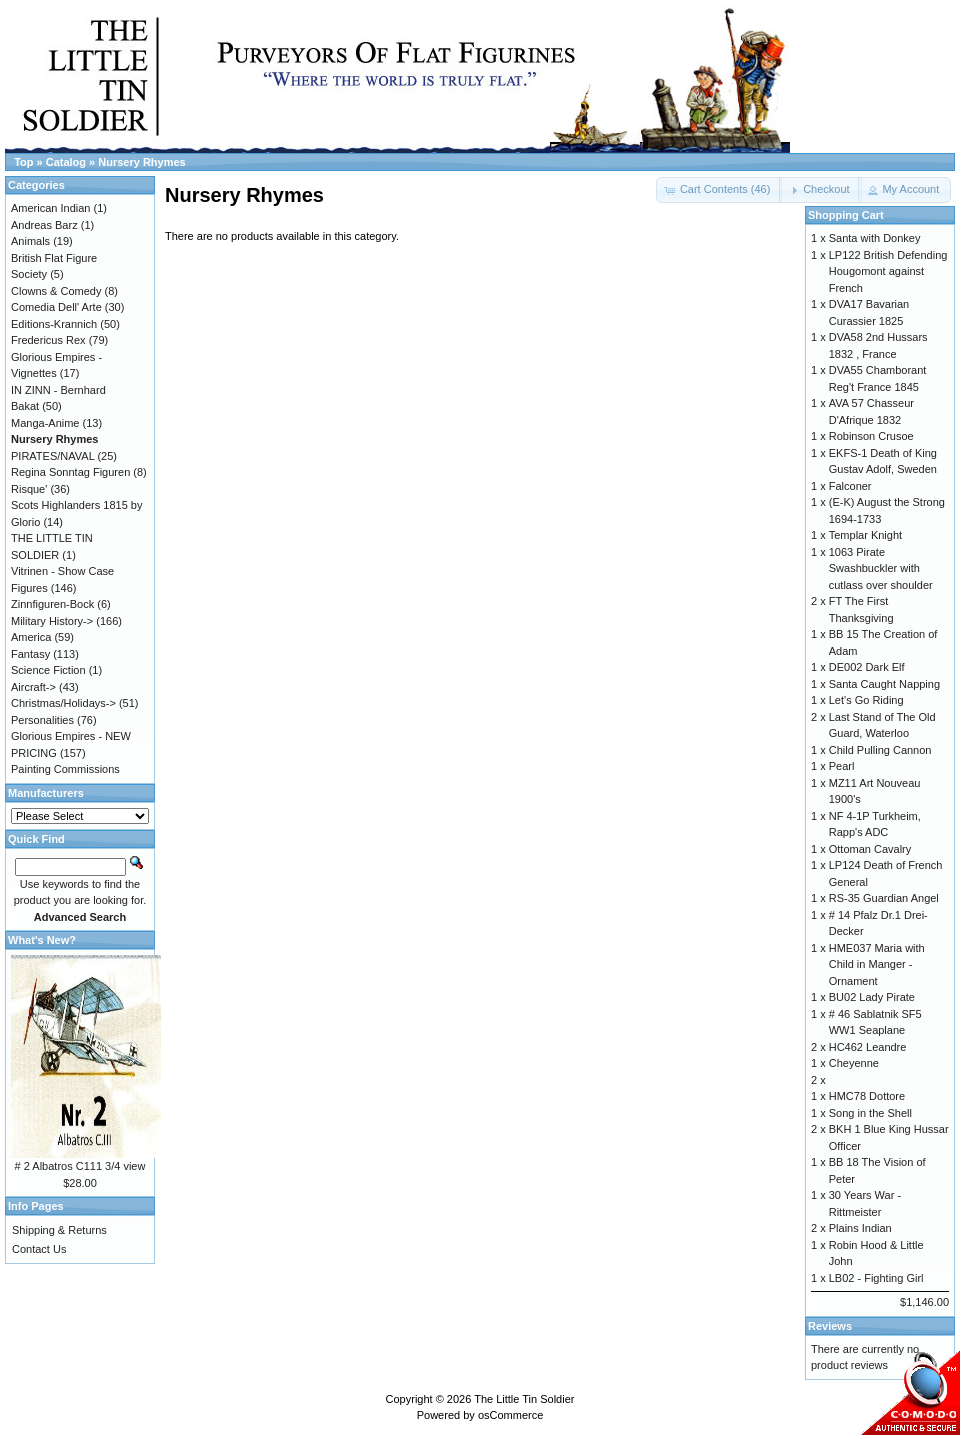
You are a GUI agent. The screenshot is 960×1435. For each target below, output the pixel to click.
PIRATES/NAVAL (52, 456)
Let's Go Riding (866, 700)
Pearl (842, 766)
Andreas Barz (44, 225)
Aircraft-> (33, 687)
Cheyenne (854, 1063)
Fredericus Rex (48, 340)
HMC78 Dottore (867, 1096)
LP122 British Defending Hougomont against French (888, 271)
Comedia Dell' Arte (56, 307)
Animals (30, 241)
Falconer (850, 486)
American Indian (51, 208)
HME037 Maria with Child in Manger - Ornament (877, 964)
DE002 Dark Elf (867, 667)
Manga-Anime (45, 423)
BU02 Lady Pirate (872, 997)
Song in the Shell (870, 1113)
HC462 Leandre (868, 1047)
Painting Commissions (65, 769)
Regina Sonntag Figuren (70, 472)
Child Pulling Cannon (880, 750)
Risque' (29, 489)
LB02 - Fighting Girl (876, 1278)
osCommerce (510, 1415)
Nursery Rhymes (141, 162)
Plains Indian (860, 1228)
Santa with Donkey (875, 238)
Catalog (66, 162)
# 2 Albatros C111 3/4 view (80, 1166)
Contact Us (39, 1249)
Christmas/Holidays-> (63, 703)
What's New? (42, 940)
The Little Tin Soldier (524, 1399)
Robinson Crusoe (871, 436)
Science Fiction (48, 670)
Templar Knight (865, 535)
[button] (820, 190)
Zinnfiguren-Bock (52, 604)
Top (23, 162)
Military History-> (52, 621)
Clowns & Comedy (56, 291)
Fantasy (30, 654)
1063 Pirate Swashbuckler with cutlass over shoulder (881, 568)
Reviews (830, 1326)
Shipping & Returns (59, 1230)
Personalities (42, 720)
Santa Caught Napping (884, 684)
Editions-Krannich (54, 324)
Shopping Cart (846, 215)
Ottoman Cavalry (870, 849)
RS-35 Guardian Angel (884, 898)
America (31, 637)
